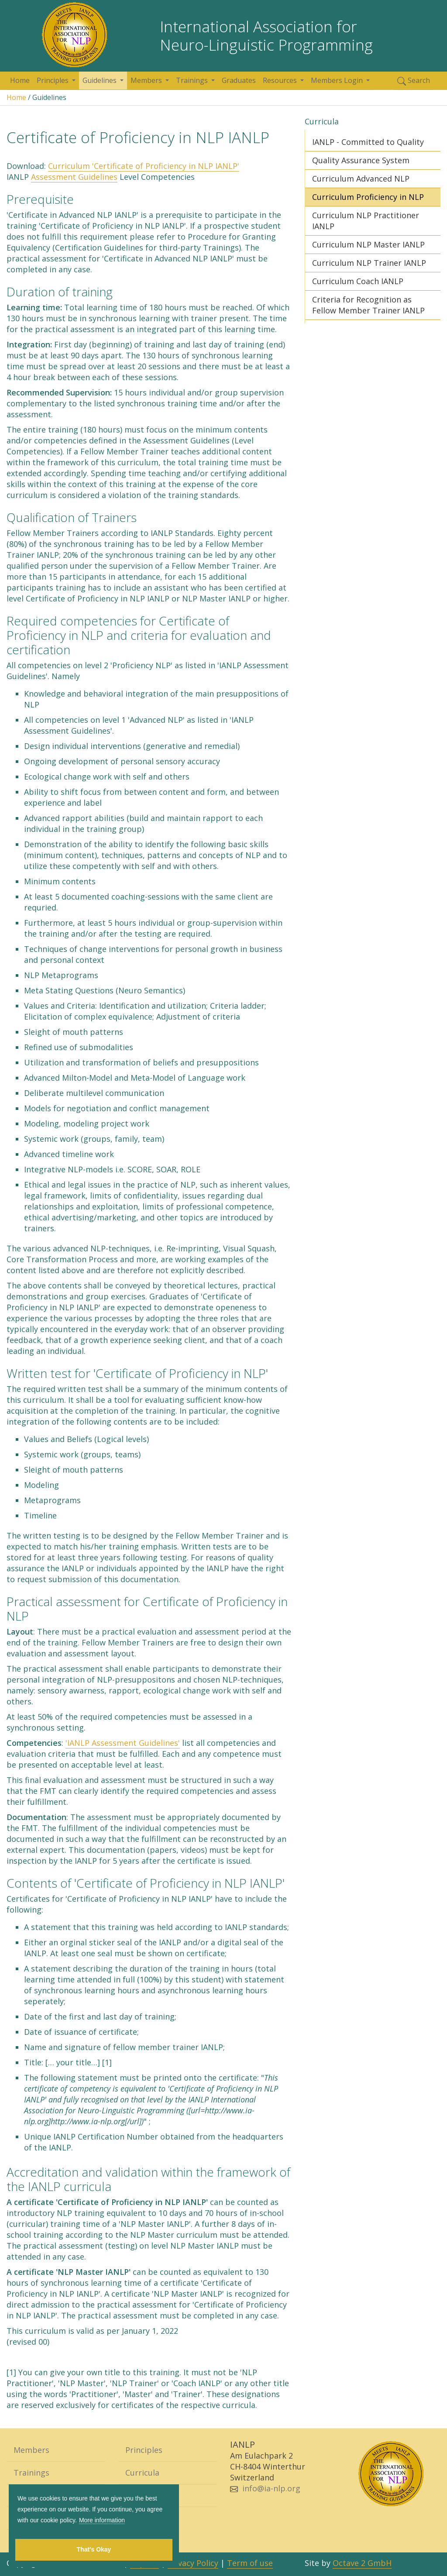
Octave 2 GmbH (362, 2563)
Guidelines (100, 80)
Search (413, 81)
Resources (281, 80)
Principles (53, 80)
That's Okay (94, 2549)
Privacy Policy (193, 2563)
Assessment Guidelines (74, 177)
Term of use (250, 2563)
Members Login (337, 80)
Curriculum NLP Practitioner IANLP (365, 220)
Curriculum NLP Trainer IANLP (369, 263)
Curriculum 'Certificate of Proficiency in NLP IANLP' (143, 166)
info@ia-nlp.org (271, 2488)
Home (20, 80)
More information (102, 2520)
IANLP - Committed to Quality (368, 142)
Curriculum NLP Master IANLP (368, 244)
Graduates (239, 80)
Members (147, 80)
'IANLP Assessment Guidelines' (122, 1743)
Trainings (193, 80)
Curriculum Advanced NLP (360, 178)
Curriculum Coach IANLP (357, 281)
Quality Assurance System (360, 160)
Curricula (142, 2472)
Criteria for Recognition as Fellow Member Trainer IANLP (368, 305)
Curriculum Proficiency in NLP (368, 197)
